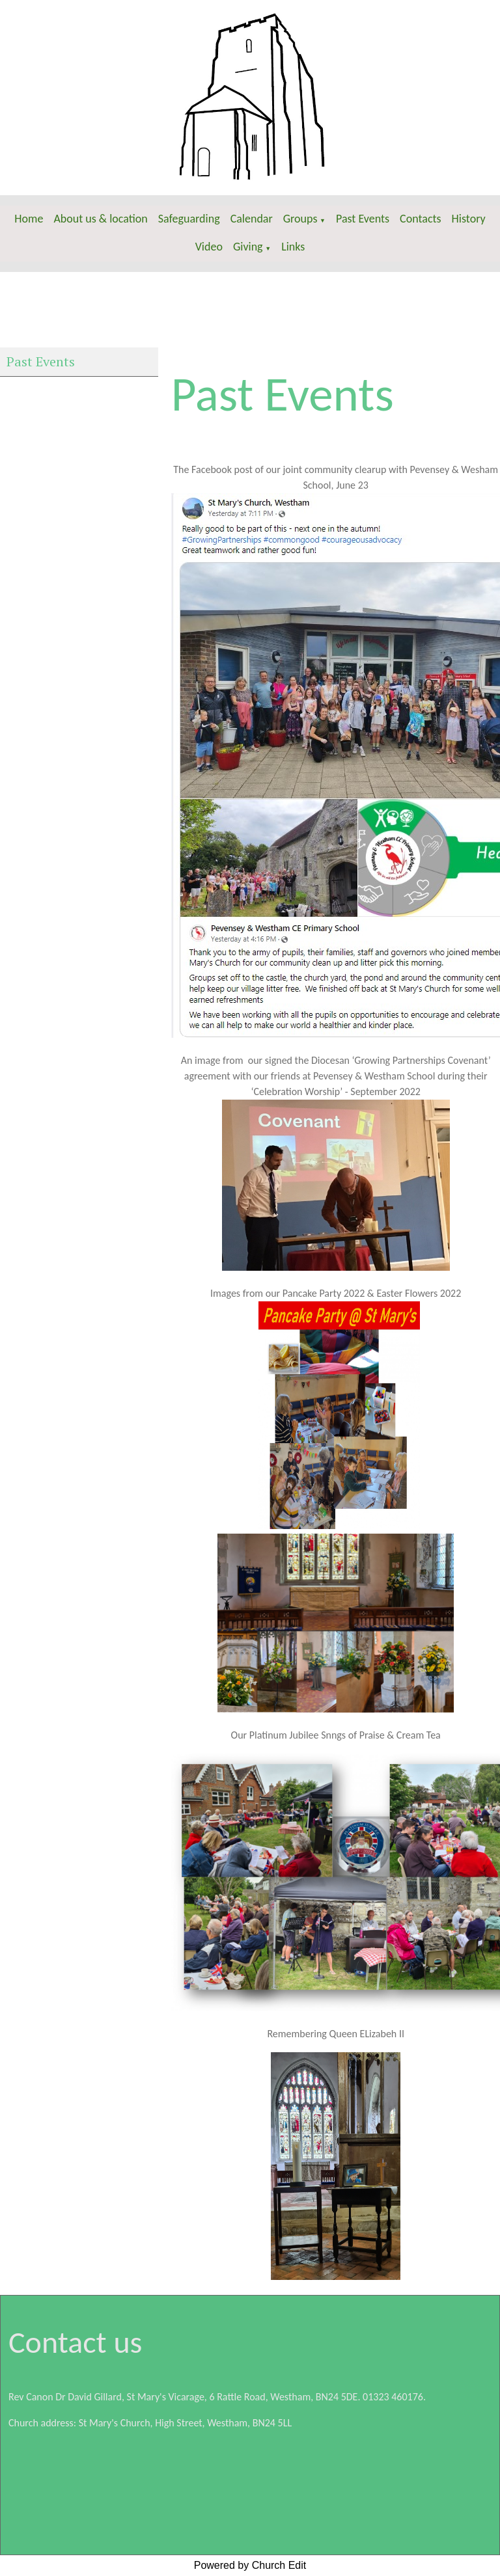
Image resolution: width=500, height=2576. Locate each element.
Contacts (420, 218)
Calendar (251, 218)
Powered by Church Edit (250, 2565)
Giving (248, 246)
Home (28, 218)
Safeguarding (189, 218)
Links (293, 246)
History (469, 218)
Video (209, 246)
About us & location (100, 218)
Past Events (362, 218)
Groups (300, 218)
